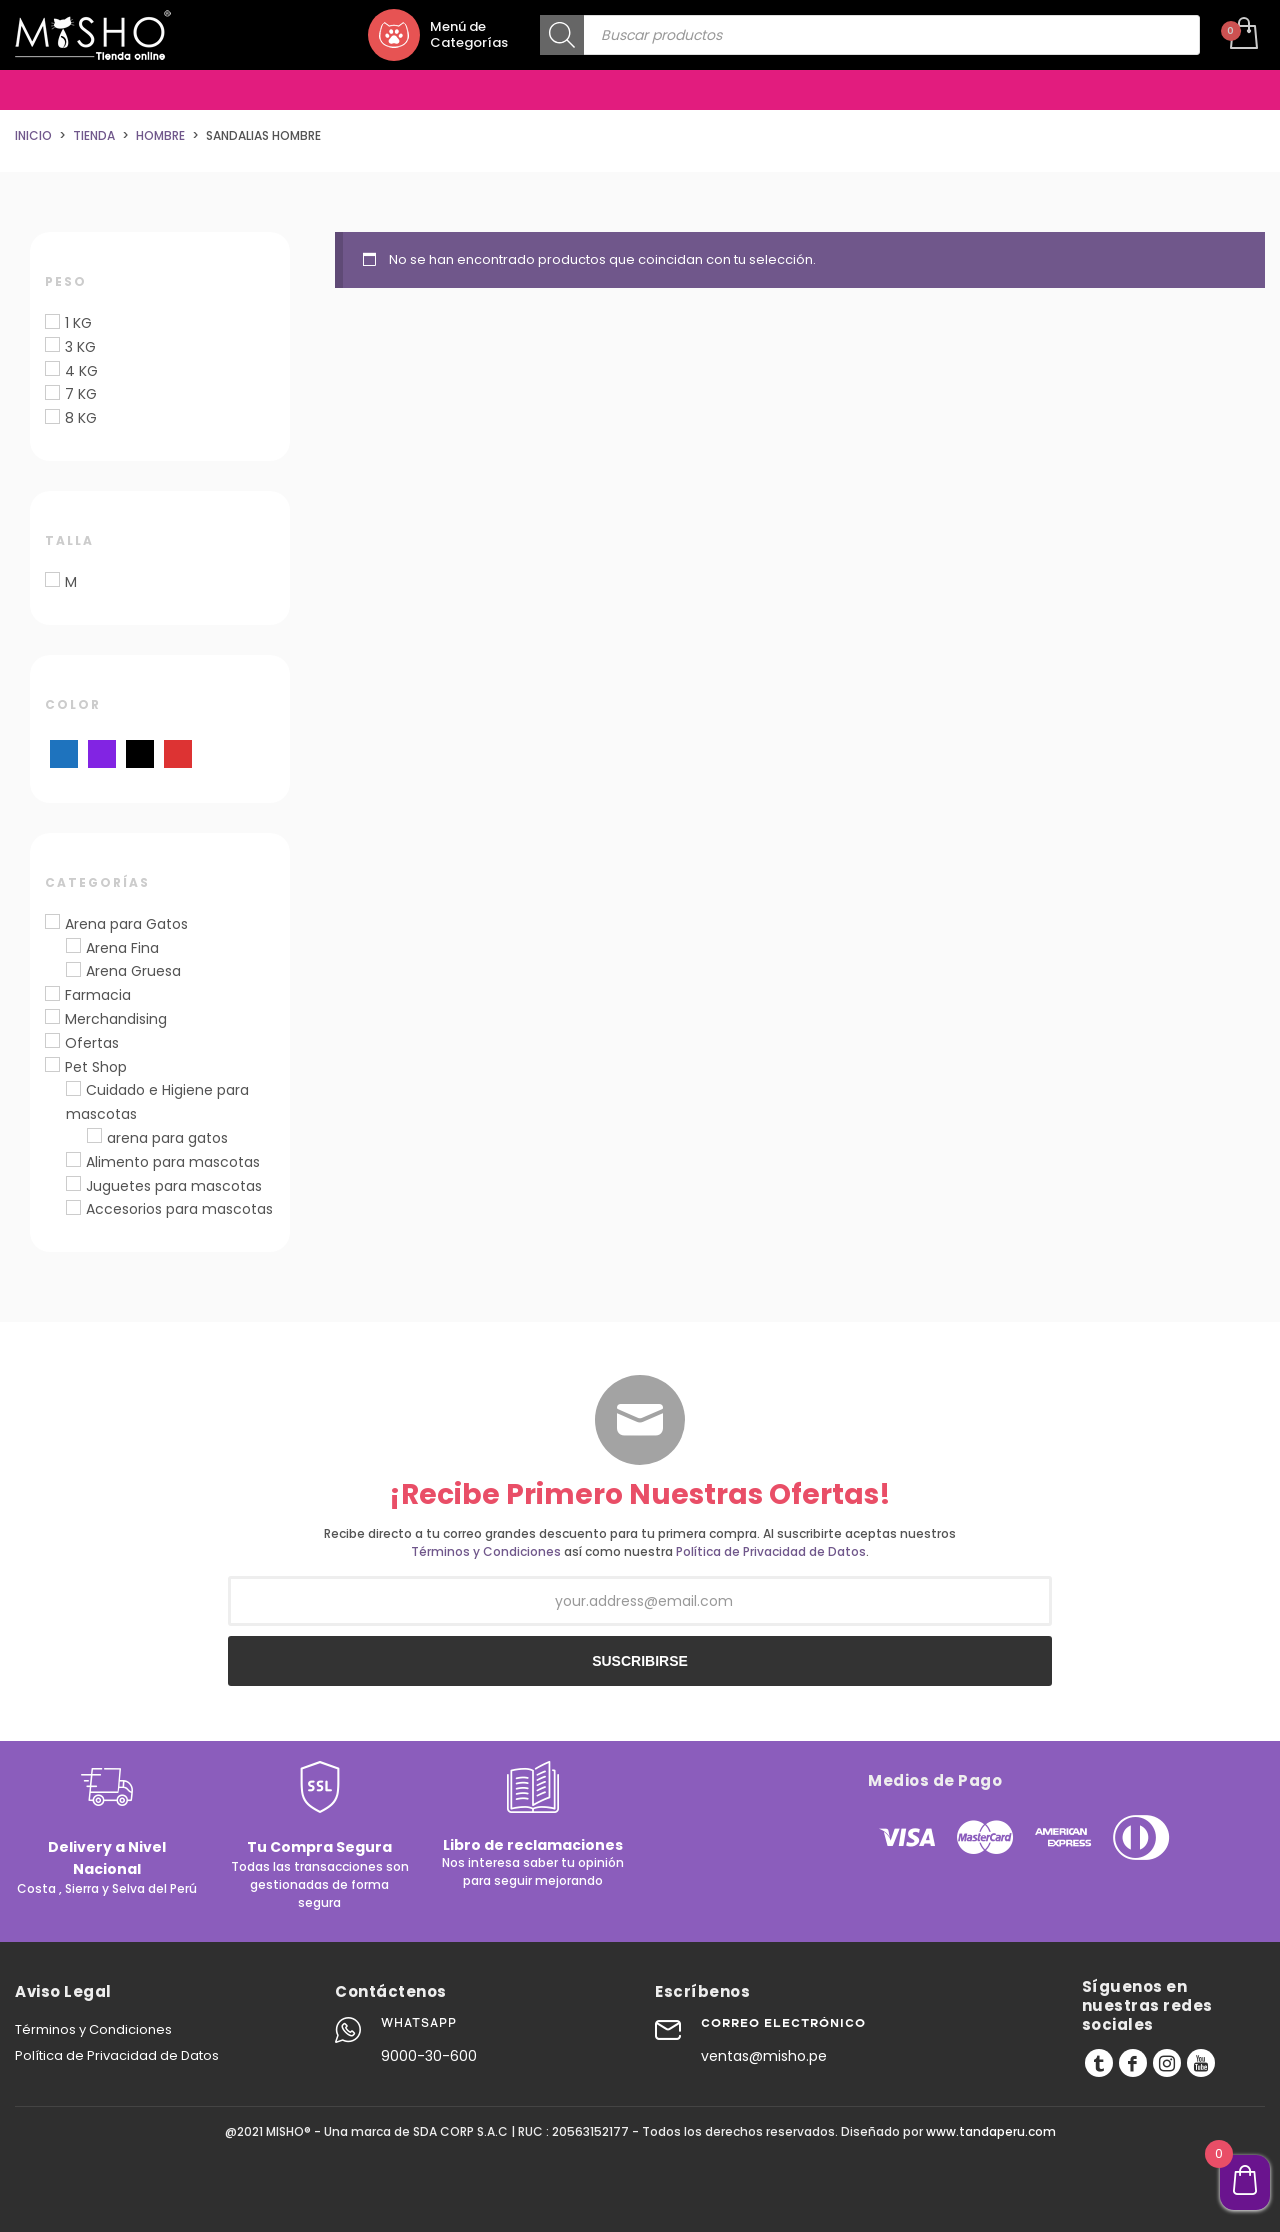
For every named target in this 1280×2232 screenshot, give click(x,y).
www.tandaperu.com (991, 2131)
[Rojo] (178, 753)
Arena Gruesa (133, 971)
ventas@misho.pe (764, 2056)
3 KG (80, 347)
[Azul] (64, 753)
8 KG (81, 418)
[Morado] (102, 753)
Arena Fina (122, 948)
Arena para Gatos (126, 924)
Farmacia (98, 995)
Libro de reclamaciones (533, 1845)
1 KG (78, 323)
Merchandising (116, 1019)
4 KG (81, 371)
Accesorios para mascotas (179, 1209)
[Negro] (140, 753)
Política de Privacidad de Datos (771, 1551)
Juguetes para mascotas (174, 1186)
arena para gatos (167, 1138)
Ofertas (92, 1043)
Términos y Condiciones (486, 1551)
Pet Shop (96, 1067)
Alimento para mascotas (173, 1162)
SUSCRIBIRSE (640, 1661)
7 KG (81, 394)
